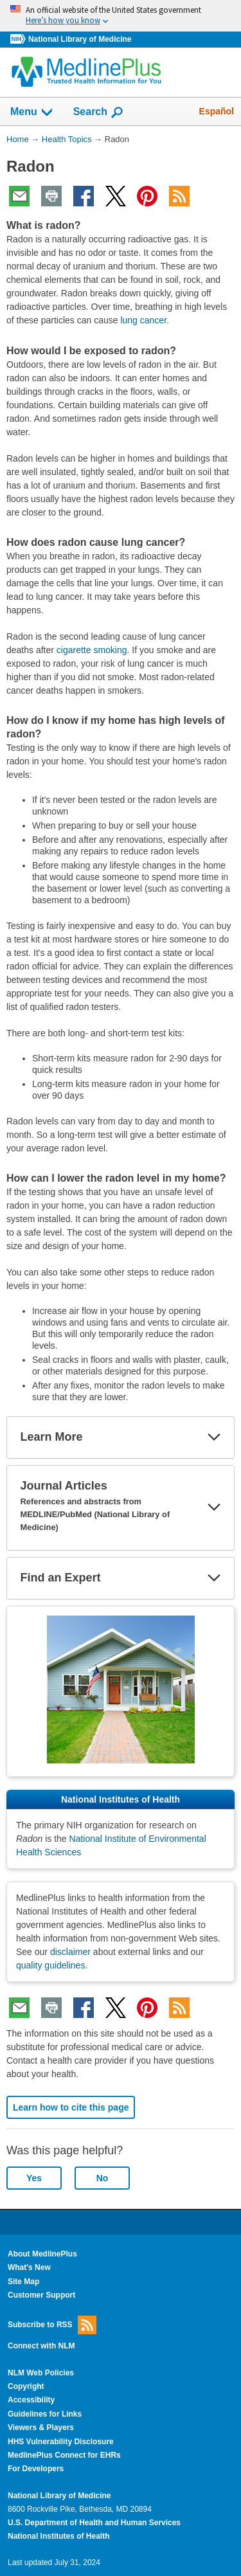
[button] (214, 1437)
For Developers (36, 2468)
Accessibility (31, 2399)
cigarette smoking (92, 650)
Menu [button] (32, 112)
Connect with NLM (41, 2345)
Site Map (23, 2281)
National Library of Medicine (79, 39)
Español (216, 111)
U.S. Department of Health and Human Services (94, 2522)
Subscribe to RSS (52, 2325)
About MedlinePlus (42, 2253)
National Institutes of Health (58, 2536)
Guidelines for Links (45, 2413)
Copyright (26, 2386)
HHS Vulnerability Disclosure (61, 2441)
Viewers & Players (41, 2427)
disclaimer (70, 1952)
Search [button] (98, 112)
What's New (29, 2267)
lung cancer (143, 320)
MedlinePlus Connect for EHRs (64, 2455)
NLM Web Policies (41, 2372)
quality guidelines (50, 1965)
